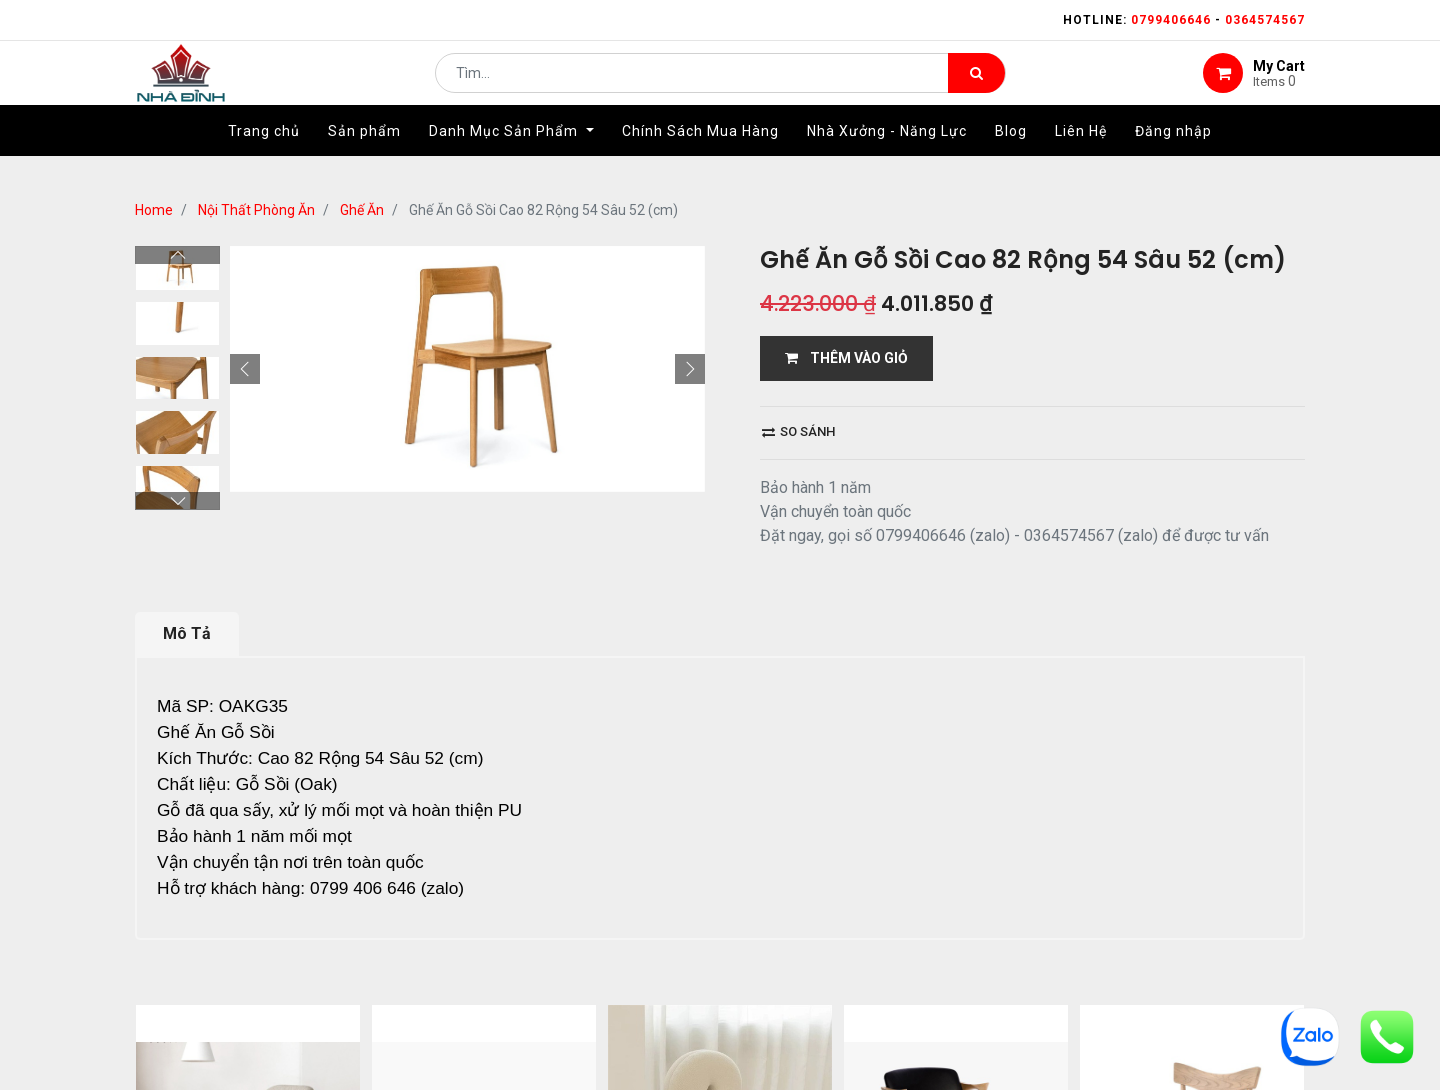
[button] (245, 246)
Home (154, 210)
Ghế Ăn (362, 210)
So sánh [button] (798, 431)
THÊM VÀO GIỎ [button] (846, 358)
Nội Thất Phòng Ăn (256, 210)
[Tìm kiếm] (976, 86)
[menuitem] (264, 157)
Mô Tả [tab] (187, 633)
